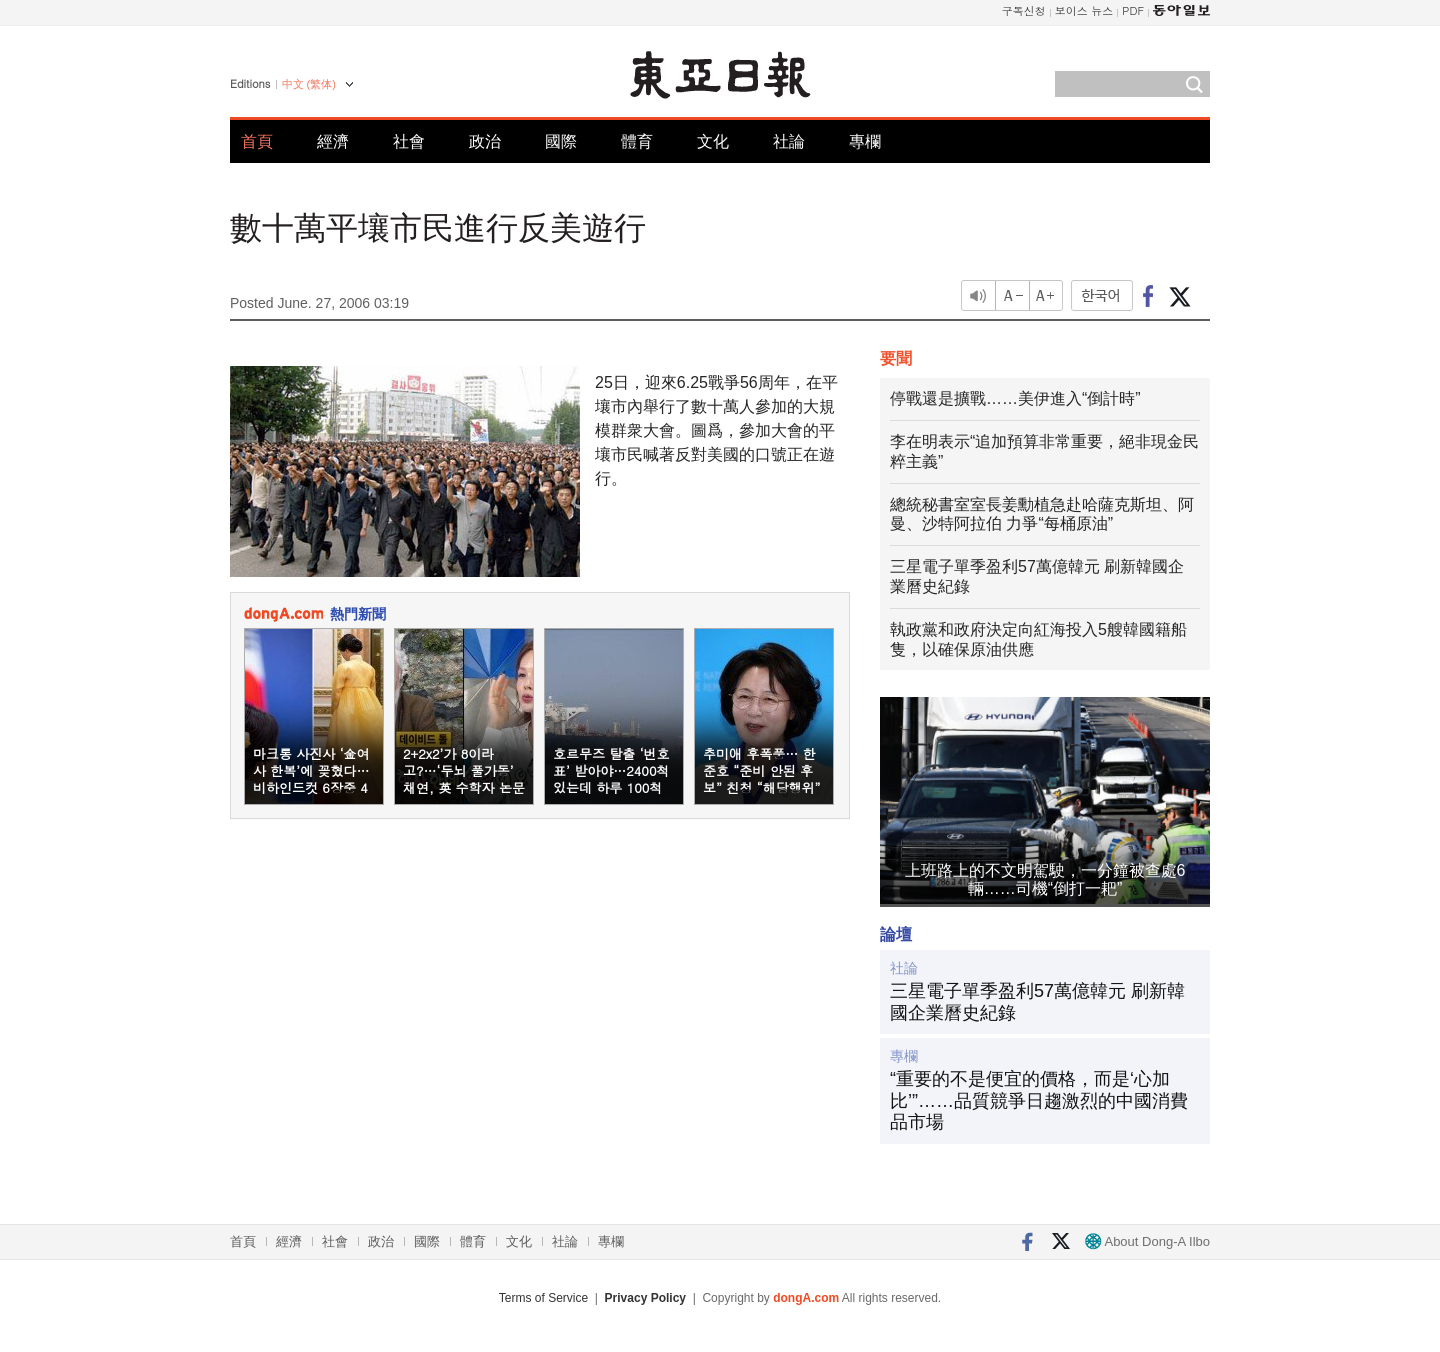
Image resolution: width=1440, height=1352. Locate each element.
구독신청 (1024, 10)
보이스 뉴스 (1084, 10)
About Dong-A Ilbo (1147, 1241)
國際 (561, 141)
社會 (409, 141)
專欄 (865, 141)
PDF (1133, 10)
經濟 (333, 141)
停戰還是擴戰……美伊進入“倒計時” (1015, 398)
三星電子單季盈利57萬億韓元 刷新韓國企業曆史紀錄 (1037, 1002)
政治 (485, 141)
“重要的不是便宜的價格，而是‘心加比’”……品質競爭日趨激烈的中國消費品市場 (1039, 1100)
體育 (637, 141)
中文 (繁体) (309, 84)
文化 (713, 141)
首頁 (257, 141)
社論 (789, 141)
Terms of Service (543, 1298)
